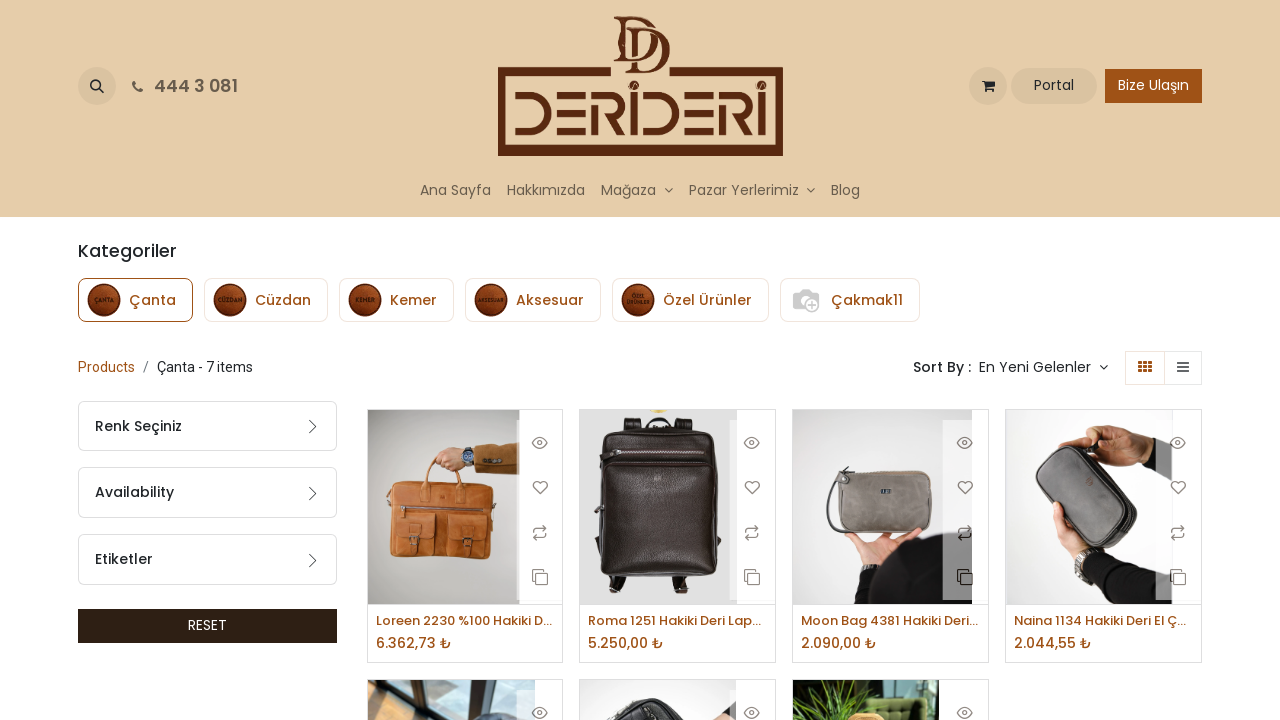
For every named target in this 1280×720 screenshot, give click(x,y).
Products (106, 367)
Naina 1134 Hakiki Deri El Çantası (1103, 621)
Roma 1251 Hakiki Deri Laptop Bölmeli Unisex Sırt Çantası (677, 621)
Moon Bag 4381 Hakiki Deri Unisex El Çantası (890, 621)
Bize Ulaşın (1153, 85)
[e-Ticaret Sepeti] (988, 86)
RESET (207, 625)
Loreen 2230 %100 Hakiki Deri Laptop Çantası (465, 621)
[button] (97, 86)
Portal (1054, 85)
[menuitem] (455, 190)
